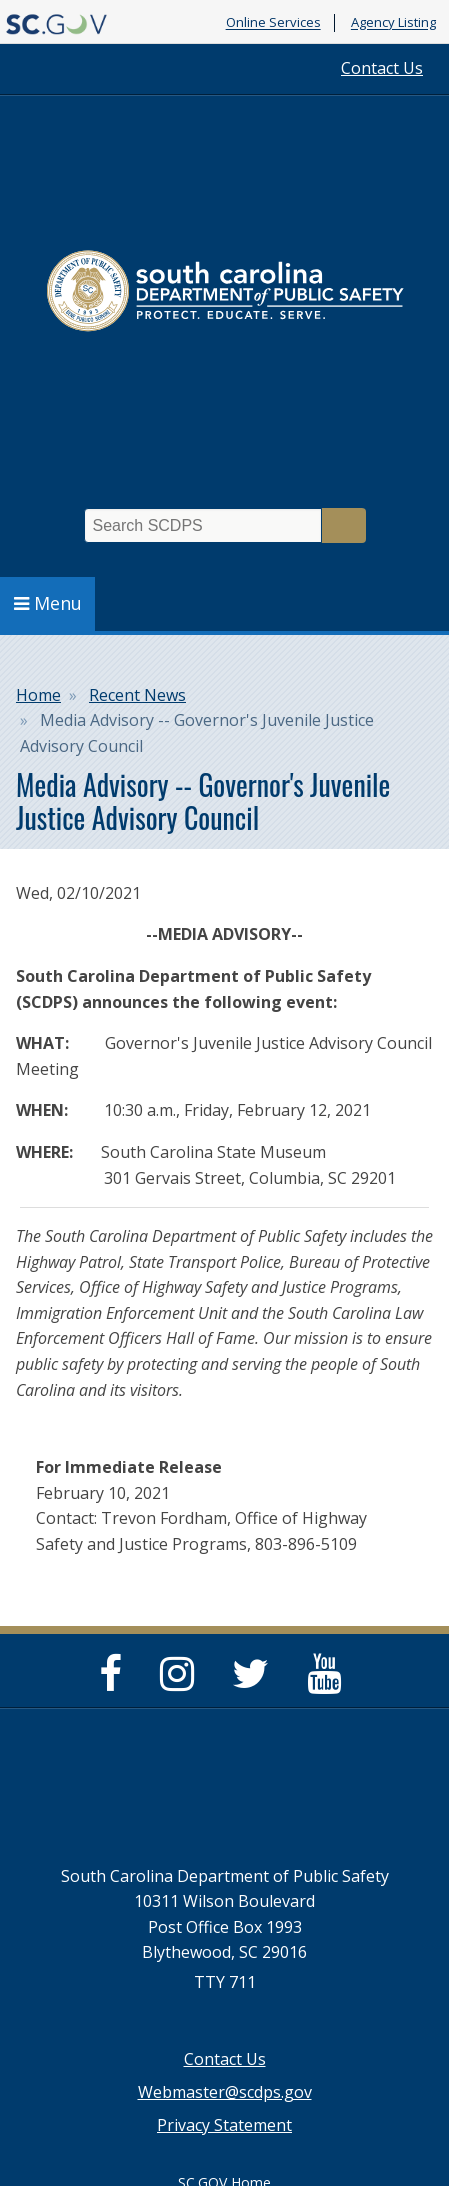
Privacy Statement (224, 2125)
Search (344, 525)
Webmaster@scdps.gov (225, 2092)
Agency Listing (393, 23)
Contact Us (382, 68)
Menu (48, 603)
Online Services (273, 23)
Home (38, 695)
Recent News (137, 695)
